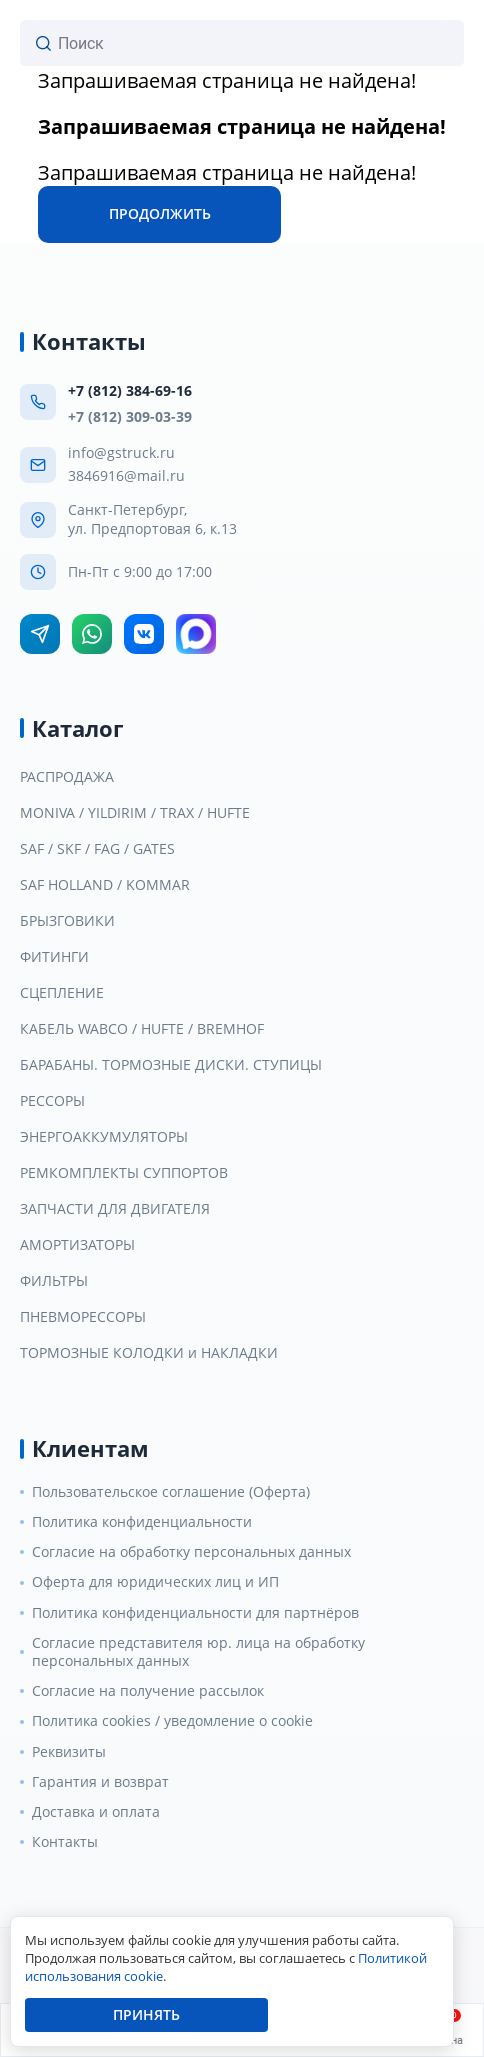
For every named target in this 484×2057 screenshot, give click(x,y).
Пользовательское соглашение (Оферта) (171, 1492)
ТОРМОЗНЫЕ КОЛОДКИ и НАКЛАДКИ (149, 1353)
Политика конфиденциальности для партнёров (195, 1613)
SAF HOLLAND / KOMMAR (105, 885)
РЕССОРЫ (52, 1101)
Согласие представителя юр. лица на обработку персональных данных (198, 1652)
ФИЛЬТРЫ (54, 1281)
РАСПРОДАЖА (67, 777)
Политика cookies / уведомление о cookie (172, 1721)
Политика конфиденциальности (142, 1522)
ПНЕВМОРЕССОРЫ (83, 1317)
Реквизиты (69, 1752)
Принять (146, 2014)
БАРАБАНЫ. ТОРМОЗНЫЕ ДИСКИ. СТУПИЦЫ (171, 1065)
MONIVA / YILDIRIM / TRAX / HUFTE (135, 813)
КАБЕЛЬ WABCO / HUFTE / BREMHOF (142, 1029)
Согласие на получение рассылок (148, 1691)
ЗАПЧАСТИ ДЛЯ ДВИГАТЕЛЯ (115, 1209)
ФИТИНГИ (54, 957)
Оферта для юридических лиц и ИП (155, 1582)
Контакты (65, 1842)
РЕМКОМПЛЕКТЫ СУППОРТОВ (124, 1173)
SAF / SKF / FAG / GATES (97, 849)
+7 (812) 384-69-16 (130, 390)
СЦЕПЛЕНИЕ (62, 993)
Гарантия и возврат (100, 1782)
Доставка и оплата (96, 1812)
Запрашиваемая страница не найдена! (227, 80)
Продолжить (160, 213)
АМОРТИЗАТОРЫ (77, 1245)
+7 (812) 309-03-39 (130, 416)
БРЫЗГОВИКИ (67, 921)
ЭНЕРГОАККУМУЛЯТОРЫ (104, 1137)
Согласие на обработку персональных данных (191, 1552)
